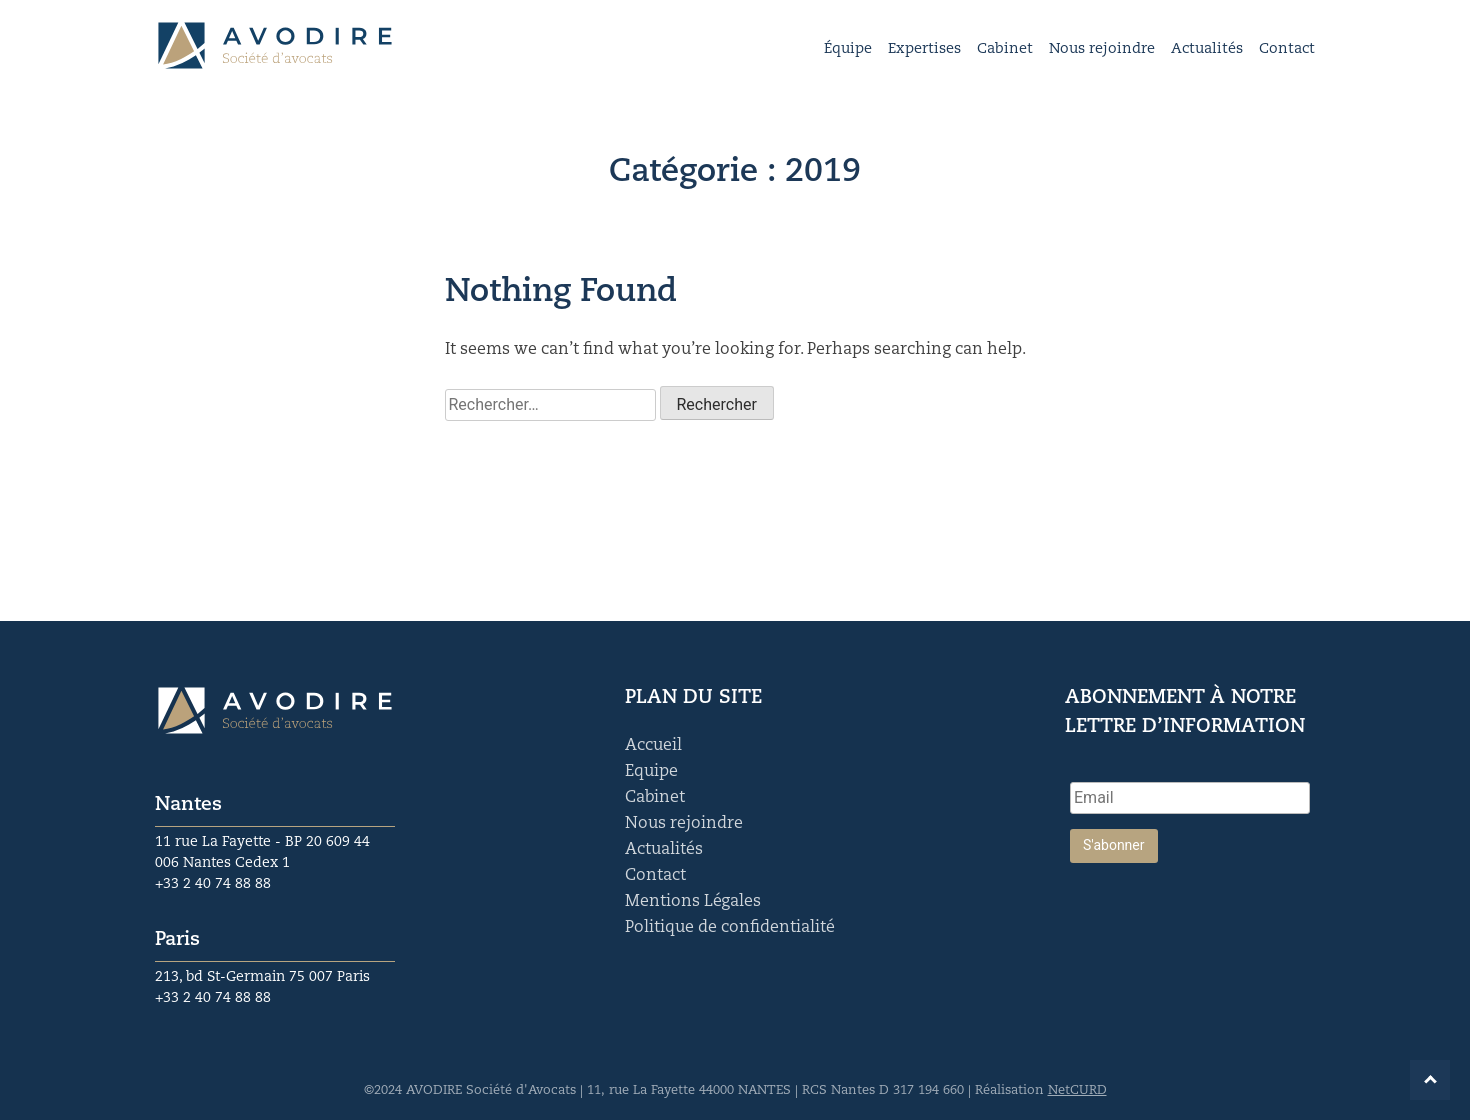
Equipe (651, 772)
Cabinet (1005, 49)
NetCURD (1077, 1090)
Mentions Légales (693, 902)
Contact (1287, 49)
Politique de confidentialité (730, 928)
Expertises (924, 49)
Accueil (653, 746)
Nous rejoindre (1102, 49)
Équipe (848, 49)
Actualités (1207, 49)
